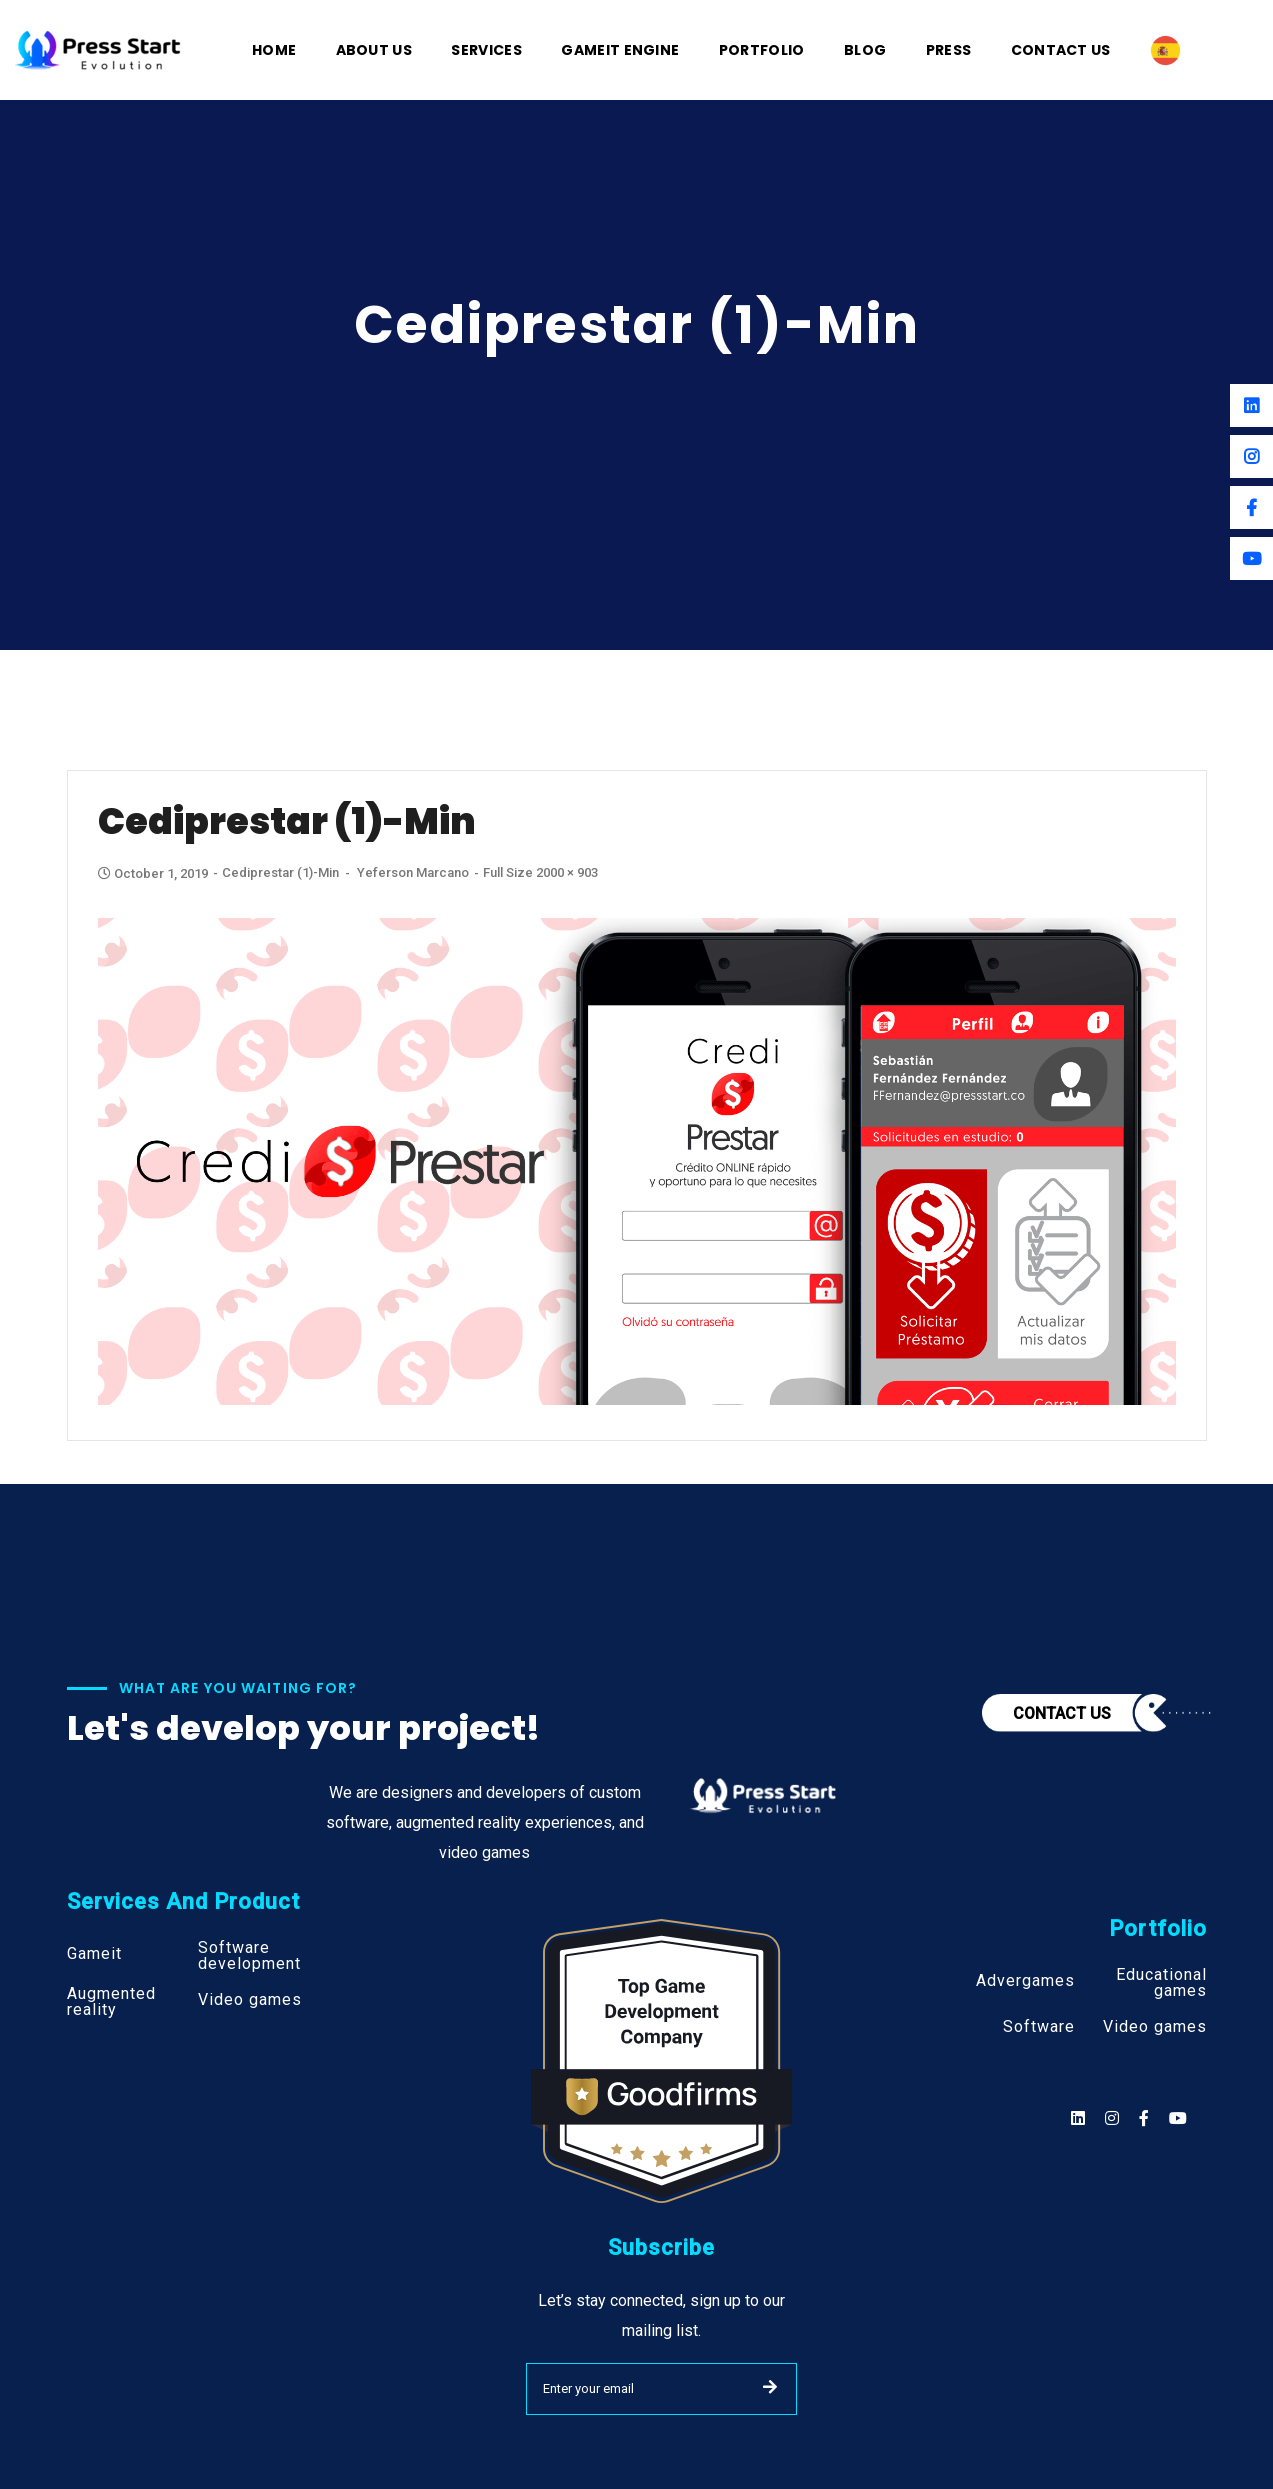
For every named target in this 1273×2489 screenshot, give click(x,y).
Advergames (1025, 1981)
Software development (249, 1956)
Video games (250, 2000)
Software (1039, 2027)
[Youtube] (1251, 558)
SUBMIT (770, 2387)
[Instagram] (1251, 456)
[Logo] (98, 48)
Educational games (1161, 1983)
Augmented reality (111, 2002)
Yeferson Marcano (413, 872)
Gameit (94, 1954)
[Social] (1178, 2118)
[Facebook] (1251, 507)
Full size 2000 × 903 (540, 872)
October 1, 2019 (154, 873)
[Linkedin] (1251, 405)
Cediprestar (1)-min (280, 872)
